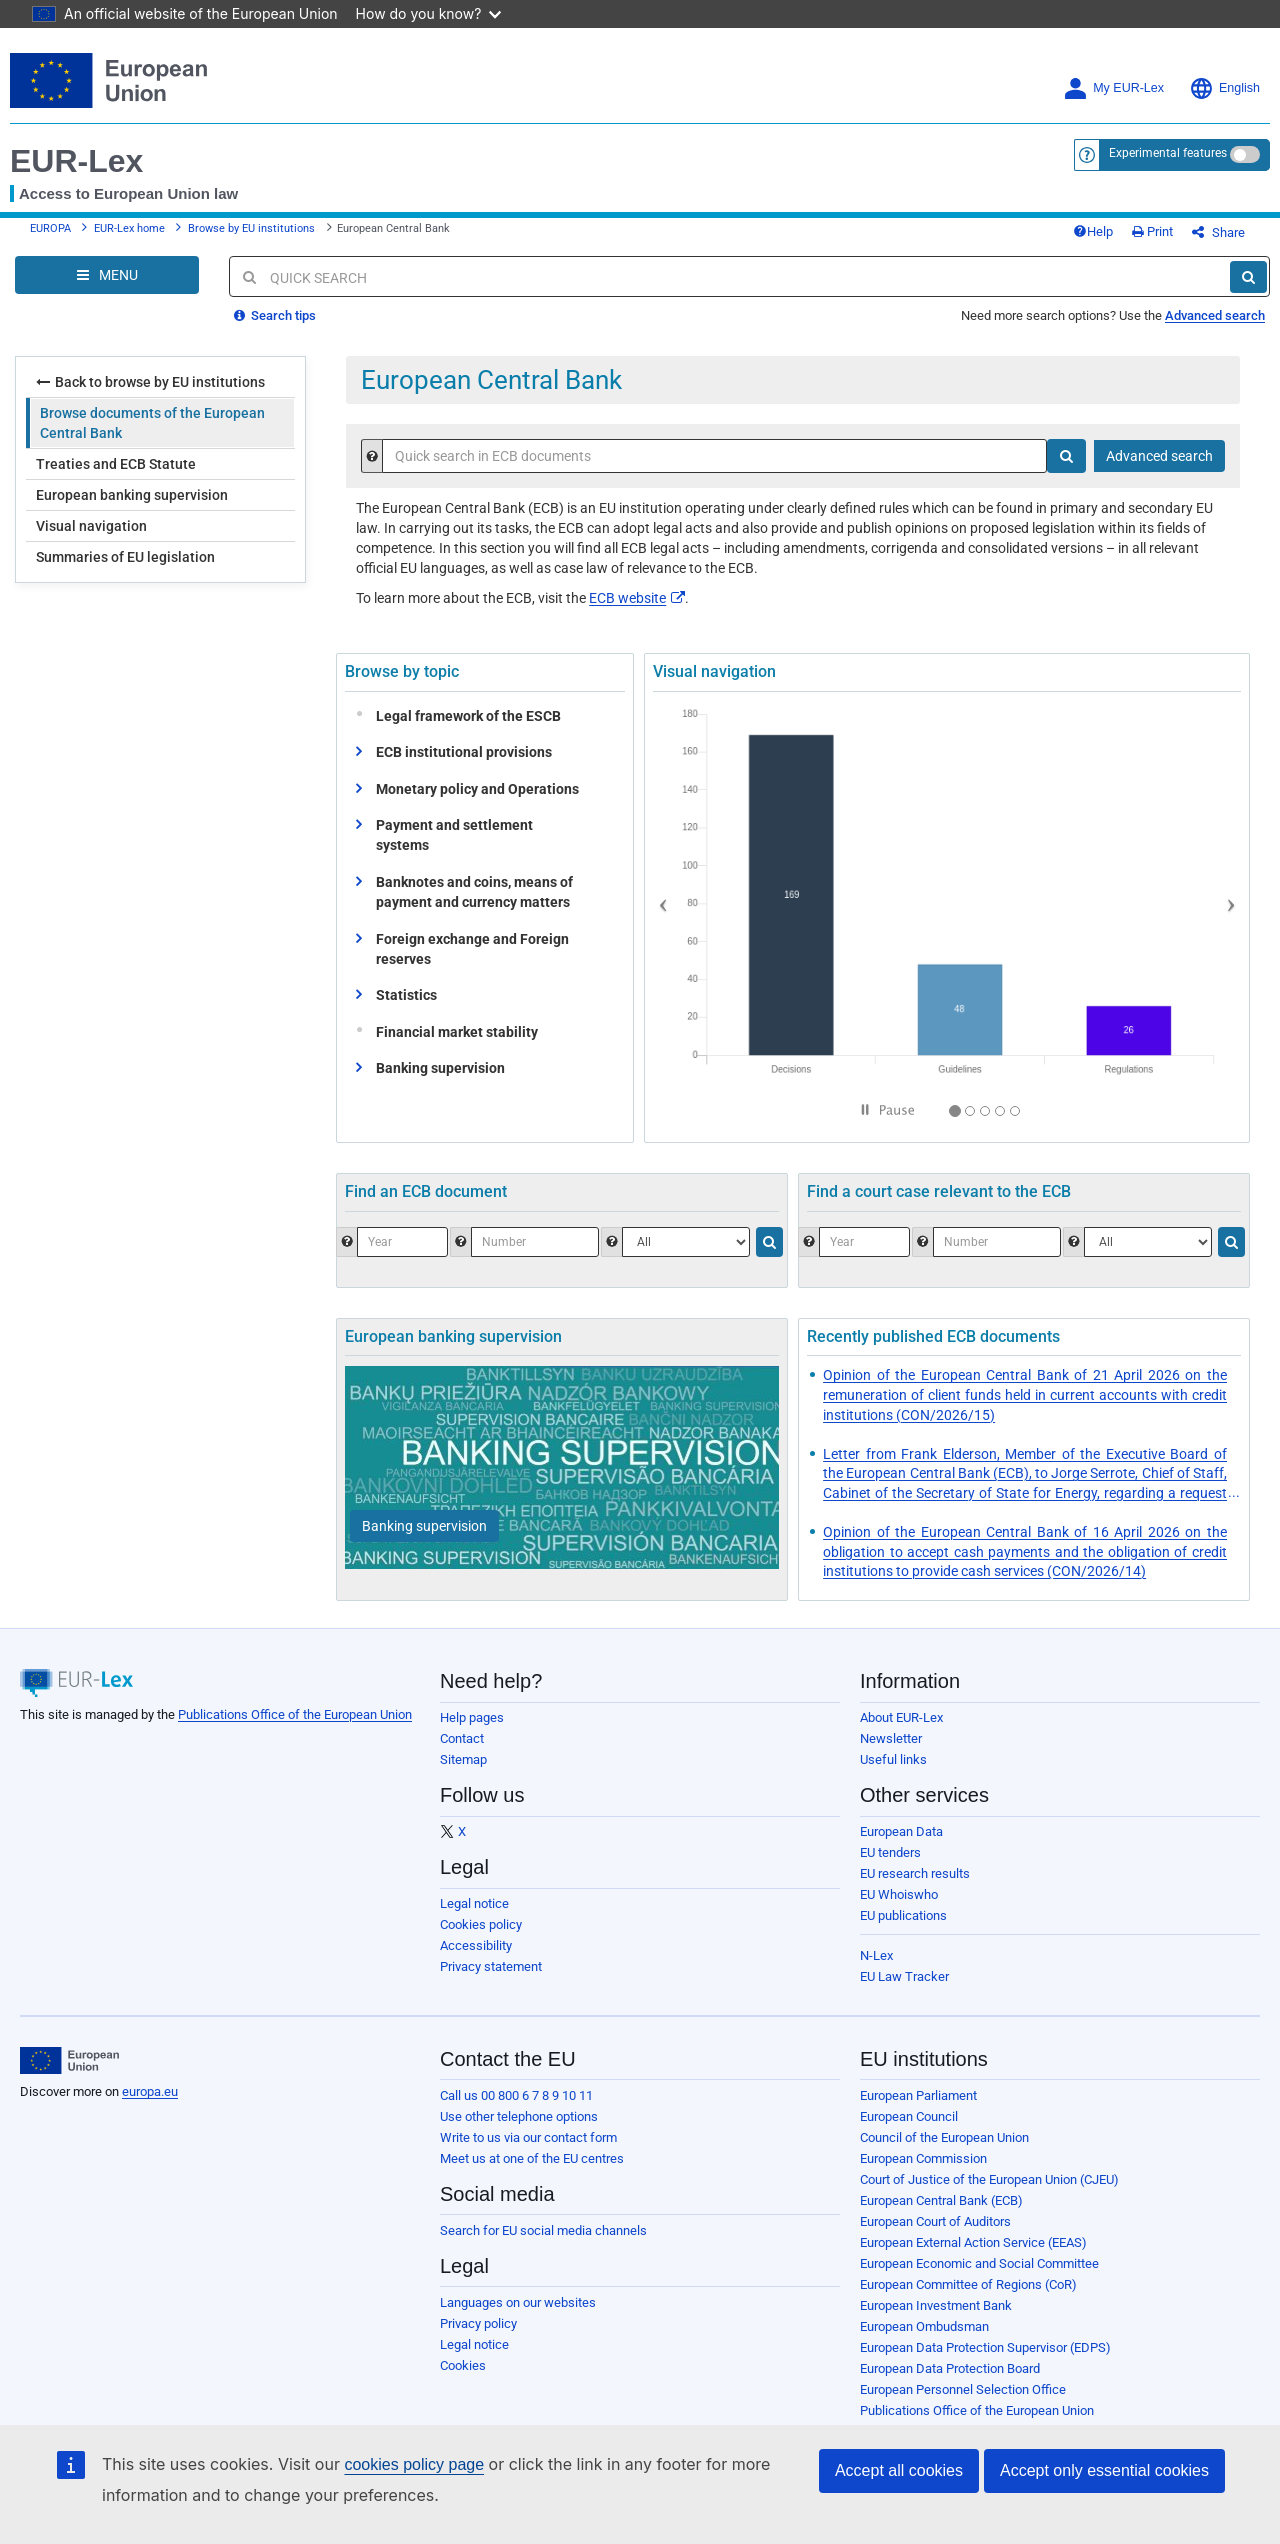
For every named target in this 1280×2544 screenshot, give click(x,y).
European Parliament (918, 2095)
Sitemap (463, 1759)
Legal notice (474, 1903)
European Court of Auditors (935, 2221)
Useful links (893, 1759)
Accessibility (476, 1945)
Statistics (406, 995)
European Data (901, 1831)
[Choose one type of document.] (686, 1242)
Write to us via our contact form (528, 2137)
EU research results (915, 1873)
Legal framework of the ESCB (464, 716)
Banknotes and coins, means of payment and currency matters (474, 892)
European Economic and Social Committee (979, 2263)
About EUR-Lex (901, 1717)
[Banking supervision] (424, 1526)
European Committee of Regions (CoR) (968, 2284)
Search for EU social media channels (543, 2230)
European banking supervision (132, 495)
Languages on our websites (518, 2302)
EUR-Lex (76, 161)
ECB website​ (637, 598)
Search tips (275, 315)
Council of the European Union (944, 2137)
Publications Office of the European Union (295, 1714)
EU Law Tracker (904, 1976)
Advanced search (1215, 315)
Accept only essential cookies (1104, 2470)
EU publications (903, 1915)
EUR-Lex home (129, 228)
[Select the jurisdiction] (1148, 1242)
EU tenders (890, 1852)
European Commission (923, 2158)
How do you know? (429, 13)
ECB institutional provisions (464, 752)
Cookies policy (481, 1924)
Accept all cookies (899, 2470)
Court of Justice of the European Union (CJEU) (989, 2179)
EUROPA (50, 228)
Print (1152, 231)
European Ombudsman (924, 2326)
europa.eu (150, 2091)
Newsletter (891, 1738)
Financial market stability (452, 1032)
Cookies (463, 2365)
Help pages (472, 1717)
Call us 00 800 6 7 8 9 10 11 (516, 2095)
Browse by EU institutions (251, 228)
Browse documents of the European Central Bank (152, 423)
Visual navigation (91, 526)
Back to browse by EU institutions (150, 381)
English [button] (1224, 88)
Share (1218, 232)
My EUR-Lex (1113, 88)
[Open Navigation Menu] (107, 275)
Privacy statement (491, 1966)
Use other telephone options (519, 2116)
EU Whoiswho (899, 1894)
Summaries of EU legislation (125, 557)
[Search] (1248, 277)
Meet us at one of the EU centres (532, 2158)
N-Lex (876, 1955)
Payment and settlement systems (454, 835)
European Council (909, 2116)
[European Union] (69, 2061)
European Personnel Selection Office (963, 2389)
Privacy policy (478, 2323)
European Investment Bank (936, 2305)
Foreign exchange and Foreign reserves (472, 949)
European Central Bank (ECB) (941, 2200)
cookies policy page (414, 2464)
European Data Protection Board (950, 2368)
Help (1093, 231)
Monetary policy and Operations (477, 789)
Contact (462, 1738)
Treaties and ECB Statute (116, 464)
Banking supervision (440, 1068)
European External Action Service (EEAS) (973, 2242)
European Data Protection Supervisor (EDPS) (985, 2347)
